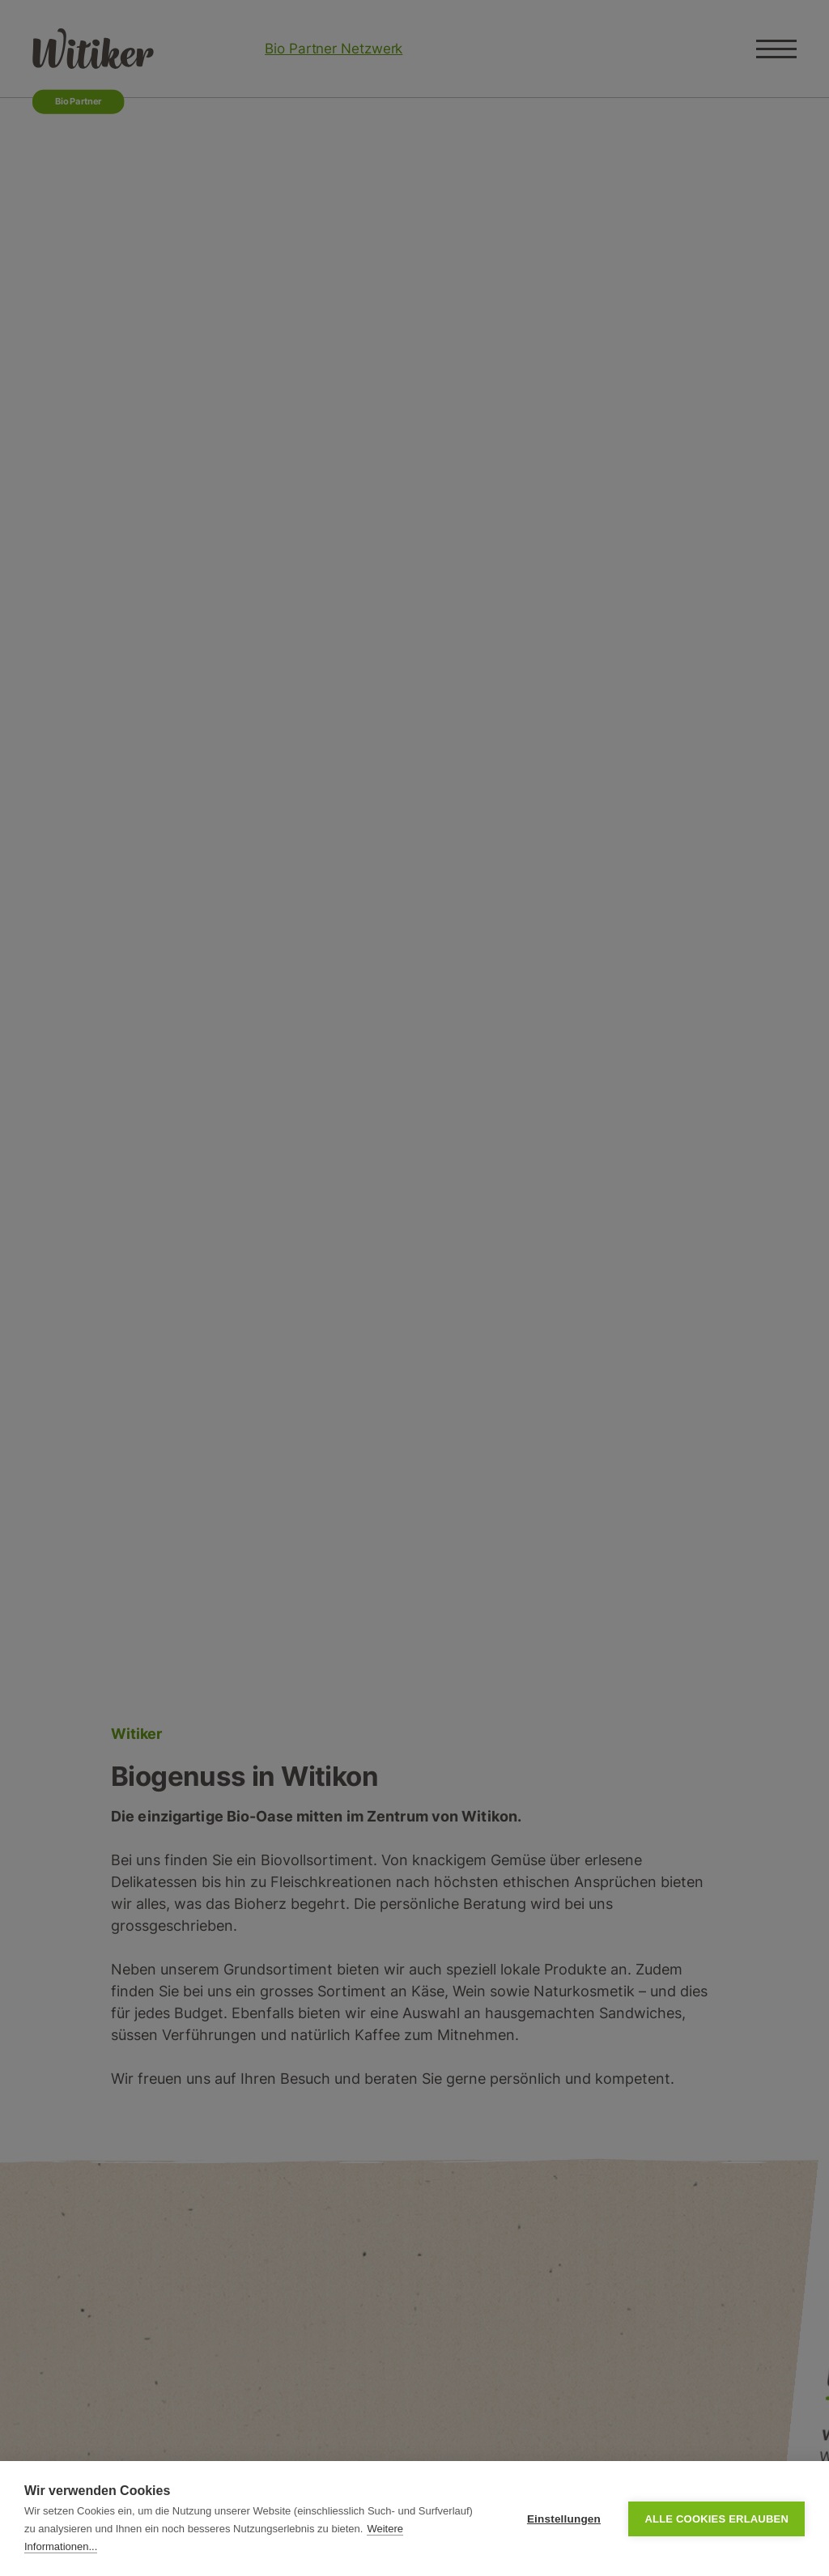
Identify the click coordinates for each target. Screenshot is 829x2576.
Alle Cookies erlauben (716, 2519)
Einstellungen (564, 2519)
